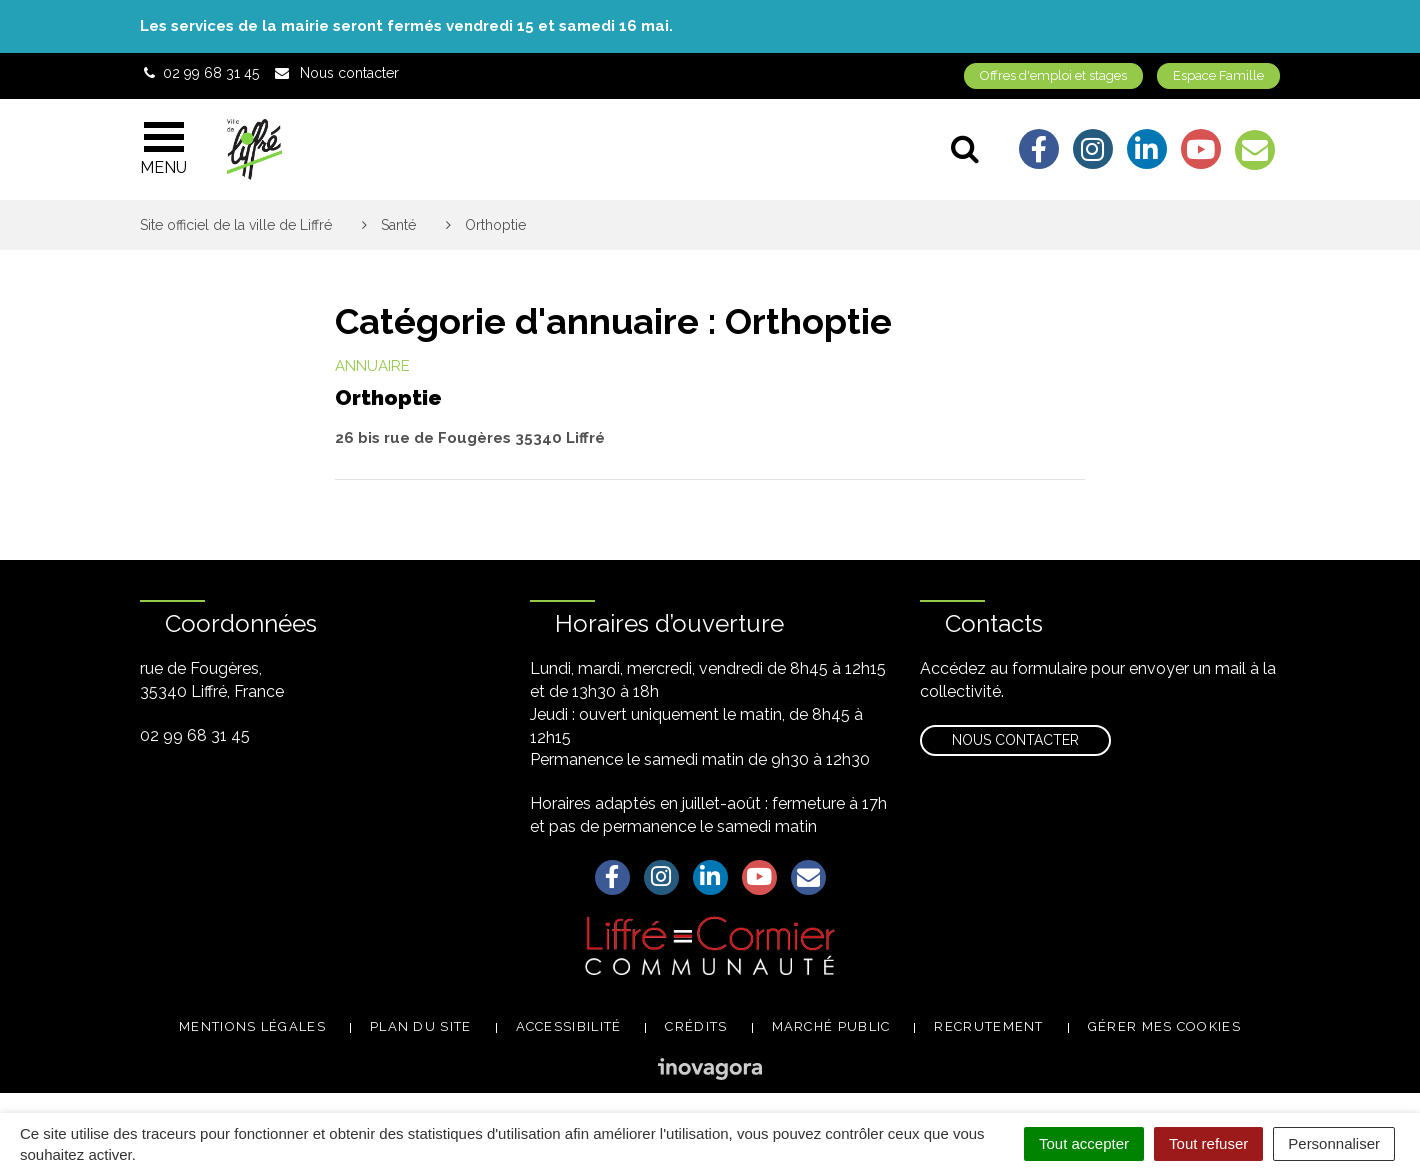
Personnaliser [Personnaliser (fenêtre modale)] (1334, 1143)
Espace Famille (1218, 75)
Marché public (831, 1026)
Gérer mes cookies (1164, 1026)
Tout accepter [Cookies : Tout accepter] (1084, 1143)
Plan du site (421, 1026)
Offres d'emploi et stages (1053, 75)
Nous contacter (1015, 740)
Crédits (696, 1026)
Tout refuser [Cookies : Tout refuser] (1208, 1143)
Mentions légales (252, 1026)
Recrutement (988, 1026)
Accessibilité (569, 1026)
